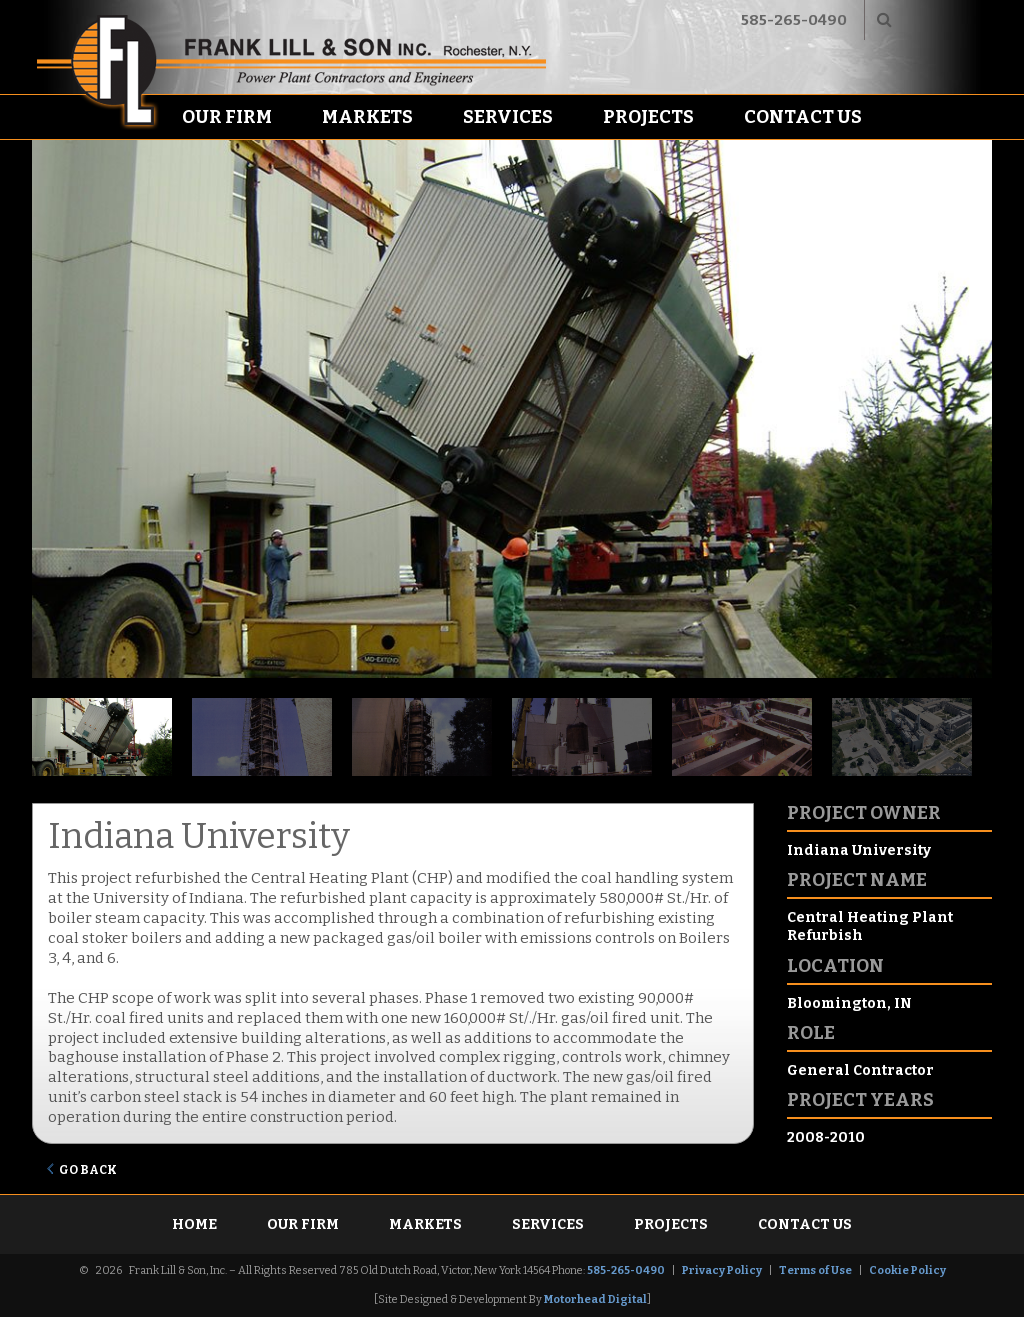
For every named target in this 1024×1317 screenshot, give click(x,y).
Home (194, 1224)
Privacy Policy (722, 1270)
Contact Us (803, 117)
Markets (367, 117)
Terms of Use (815, 1270)
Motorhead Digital (595, 1299)
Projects (648, 117)
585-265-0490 (794, 20)
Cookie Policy (907, 1270)
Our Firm (227, 117)
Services (508, 117)
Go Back (88, 1170)
